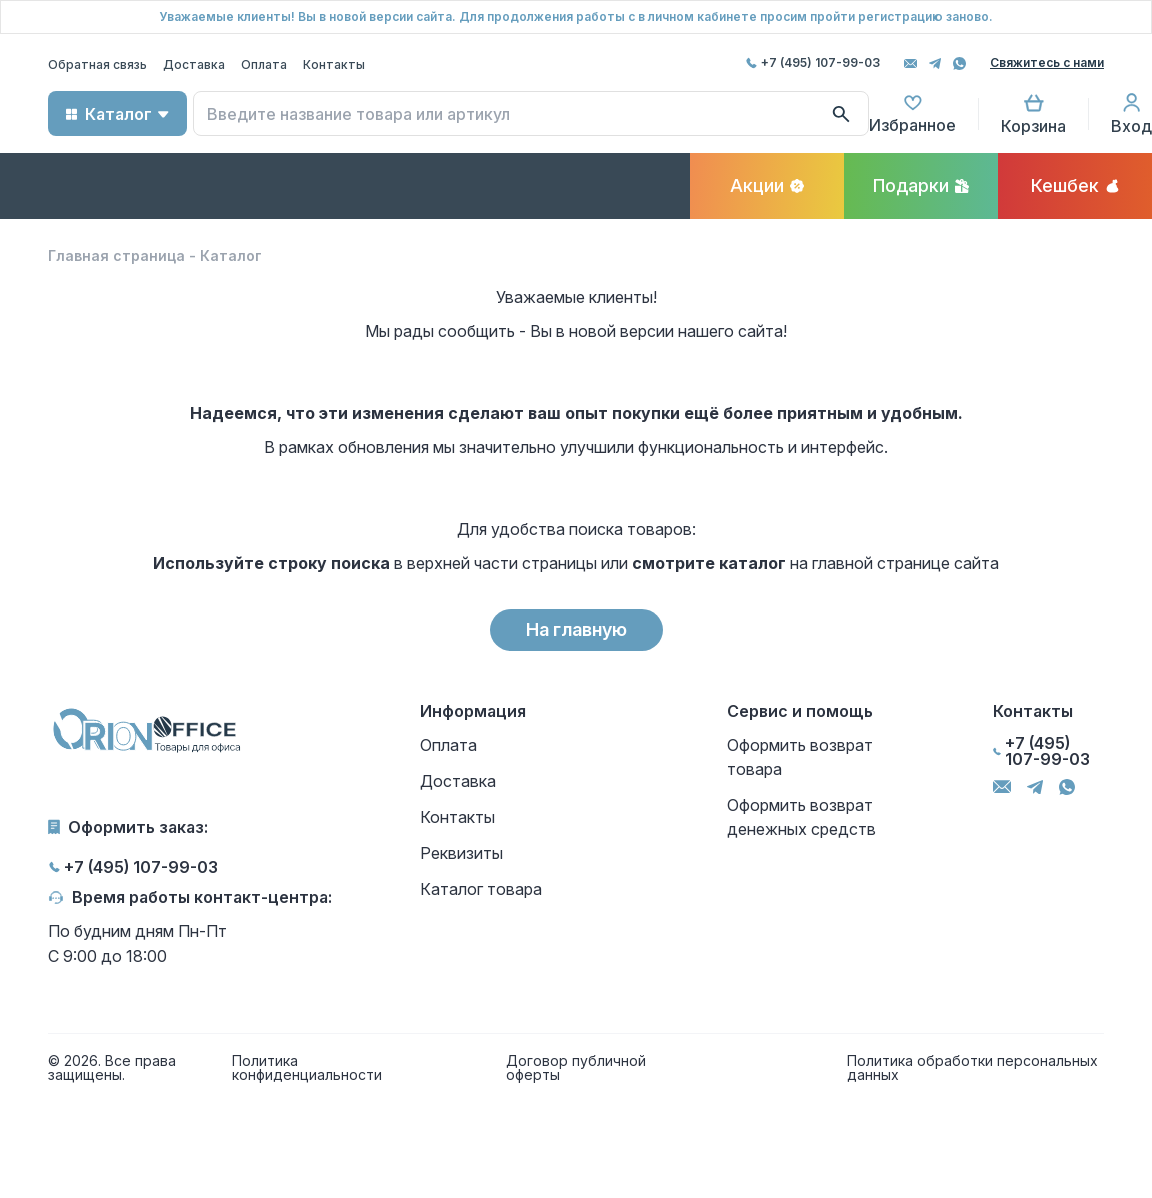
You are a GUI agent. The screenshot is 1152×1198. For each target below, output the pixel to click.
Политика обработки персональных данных (972, 1068)
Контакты (334, 64)
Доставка (194, 64)
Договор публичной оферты (576, 1068)
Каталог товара (481, 889)
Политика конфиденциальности (307, 1068)
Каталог (118, 114)
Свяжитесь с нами (1047, 63)
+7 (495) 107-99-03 (820, 63)
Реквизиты (461, 853)
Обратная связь (97, 64)
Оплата (264, 64)
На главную (576, 629)
